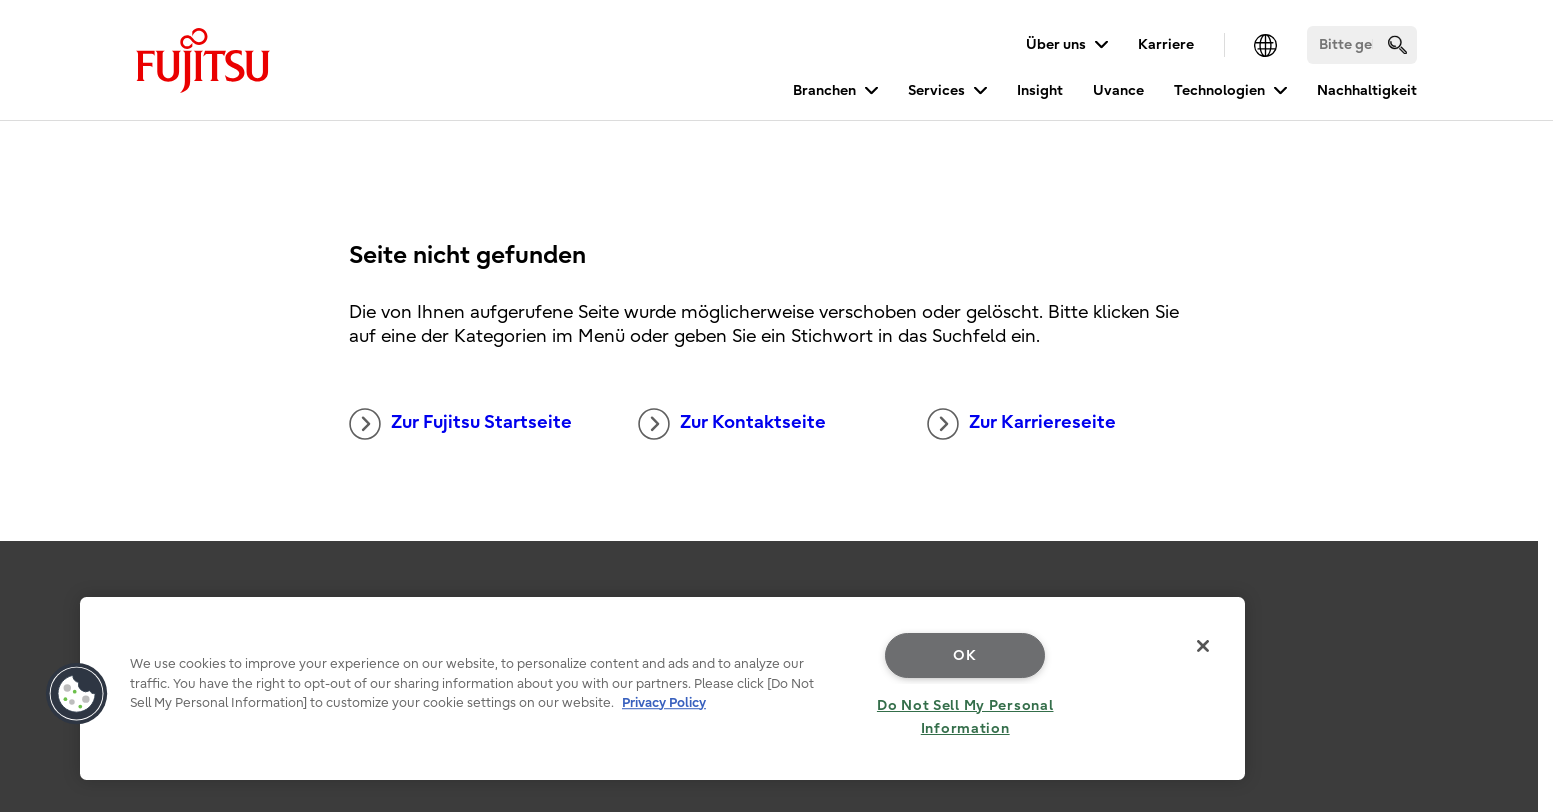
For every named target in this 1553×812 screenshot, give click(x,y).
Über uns (1056, 44)
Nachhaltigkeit (1367, 90)
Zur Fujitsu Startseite (460, 424)
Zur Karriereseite (1021, 424)
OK (964, 655)
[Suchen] (1362, 45)
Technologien (1219, 90)
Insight (1040, 90)
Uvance (1118, 90)
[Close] (1203, 646)
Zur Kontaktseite (732, 424)
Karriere (1166, 44)
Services (936, 90)
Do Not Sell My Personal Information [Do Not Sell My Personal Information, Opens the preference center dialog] (965, 717)
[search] (1397, 44)
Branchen (824, 90)
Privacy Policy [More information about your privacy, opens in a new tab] (664, 702)
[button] (77, 694)
